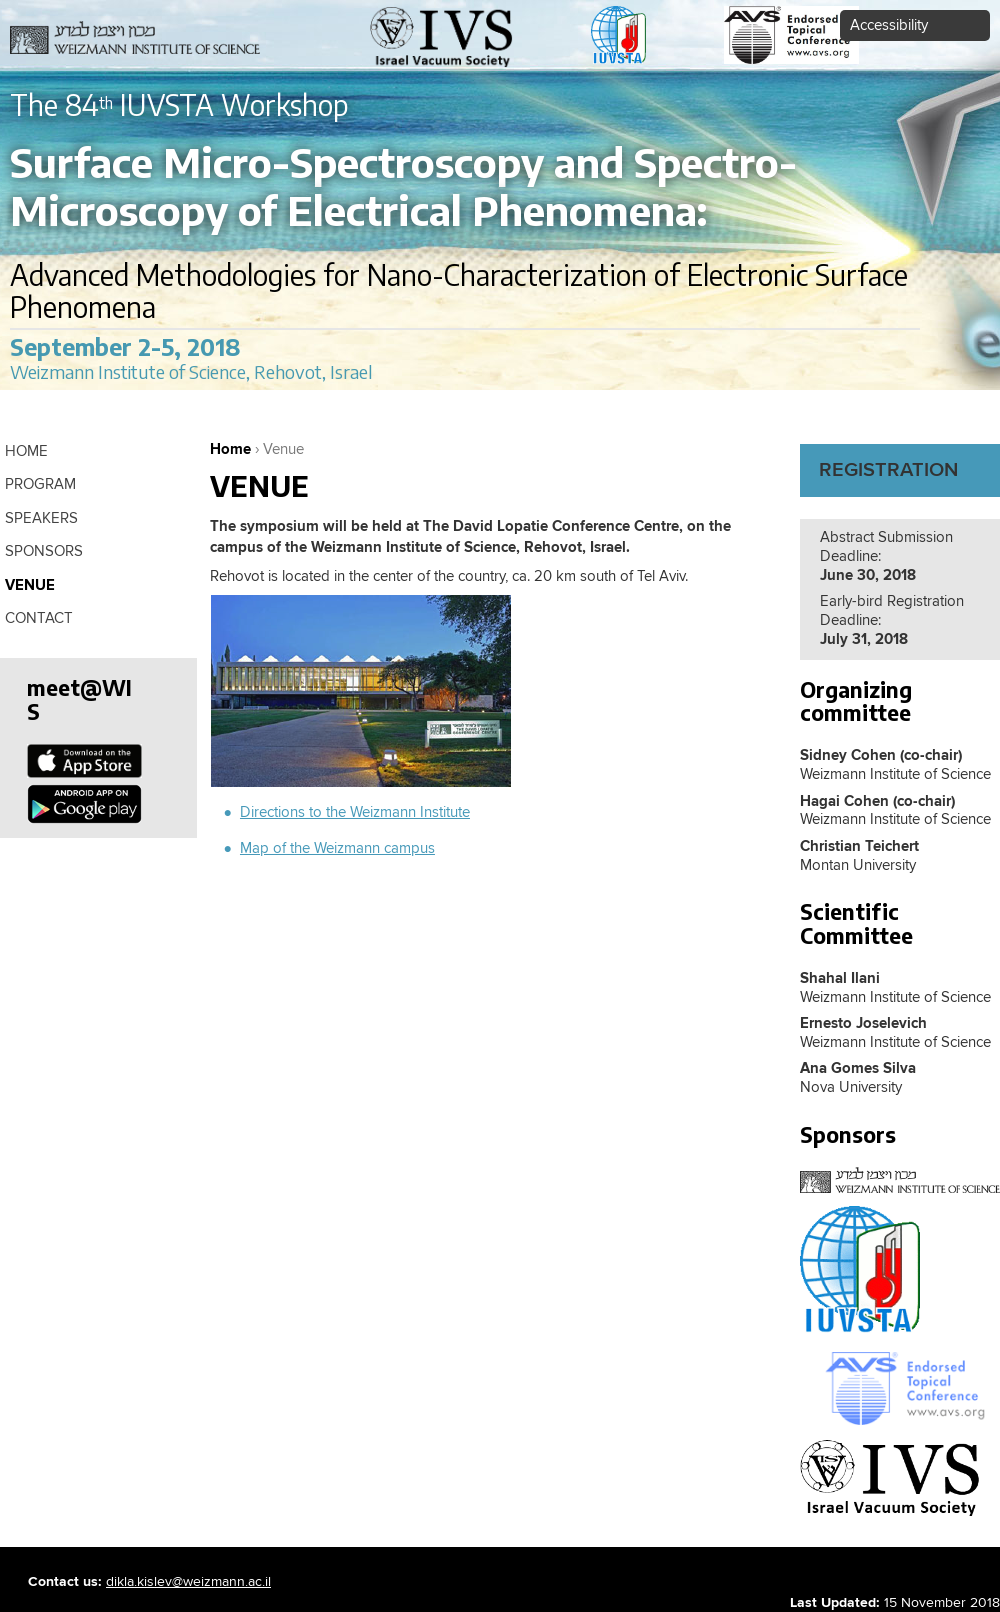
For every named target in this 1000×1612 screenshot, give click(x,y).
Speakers (41, 518)
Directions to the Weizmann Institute (355, 812)
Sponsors (44, 551)
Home (230, 449)
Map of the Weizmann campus (337, 848)
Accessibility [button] (889, 25)
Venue (30, 585)
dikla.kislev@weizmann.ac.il (188, 1582)
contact (39, 618)
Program (40, 484)
